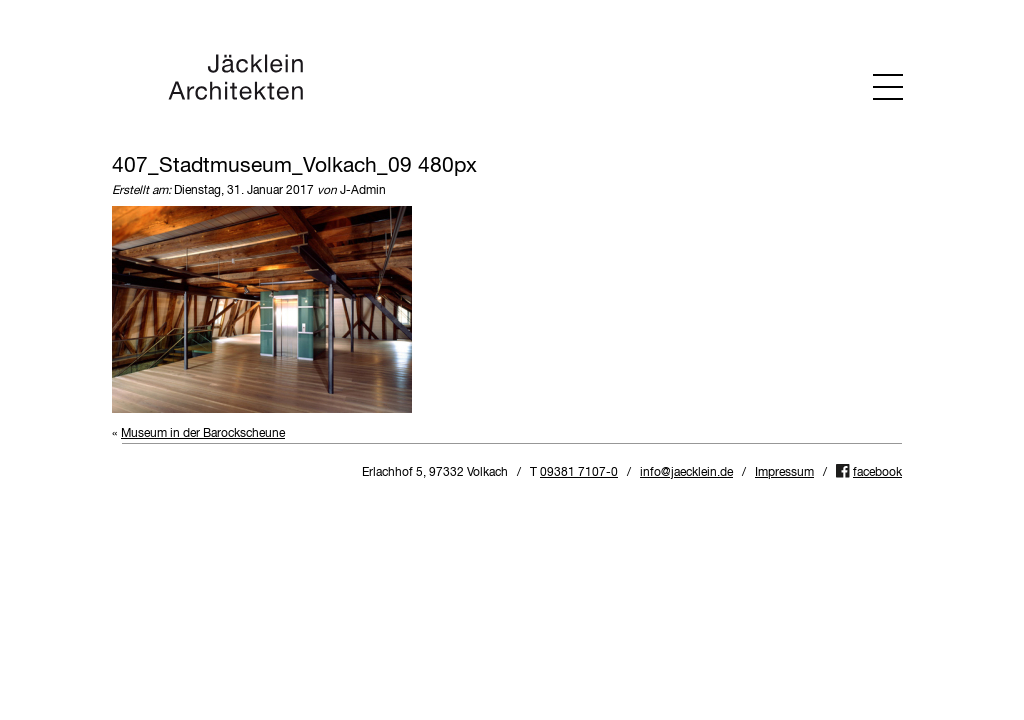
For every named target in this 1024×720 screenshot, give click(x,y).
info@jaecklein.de (686, 473)
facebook (877, 473)
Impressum (784, 473)
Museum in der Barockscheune (203, 434)
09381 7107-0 (579, 473)
